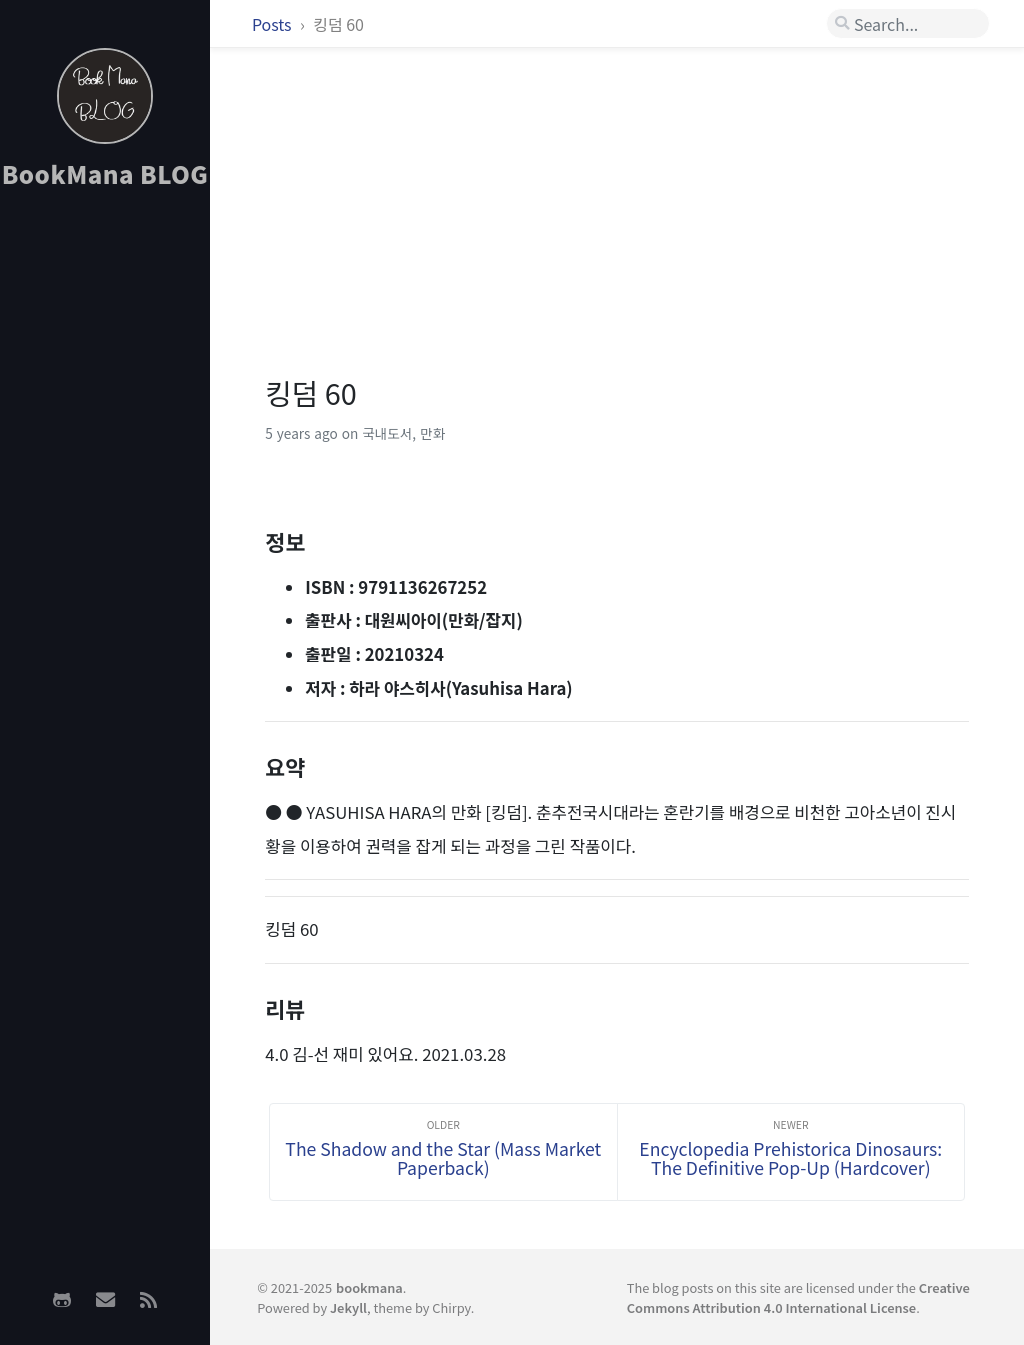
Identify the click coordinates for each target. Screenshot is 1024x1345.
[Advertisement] (105, 521)
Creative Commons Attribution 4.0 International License (798, 1297)
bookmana (369, 1287)
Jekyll (348, 1307)
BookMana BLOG (105, 173)
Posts (273, 24)
